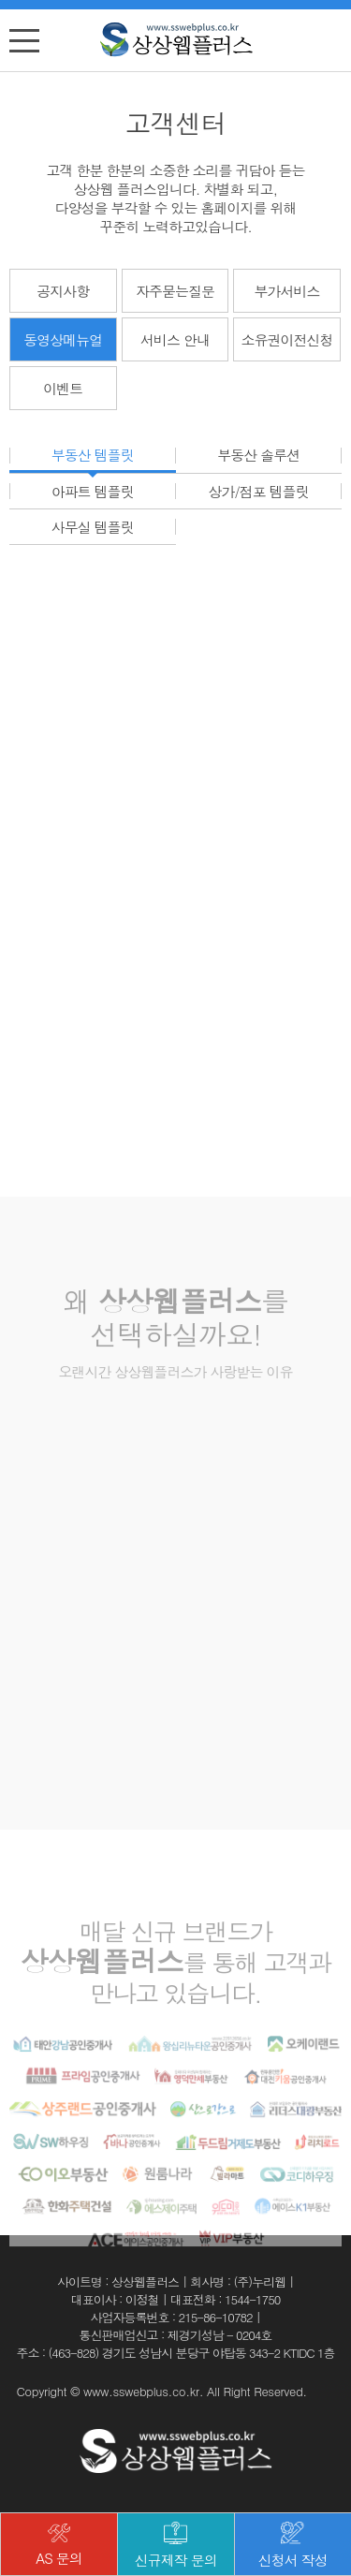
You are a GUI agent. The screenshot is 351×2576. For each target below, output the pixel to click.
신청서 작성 (293, 2546)
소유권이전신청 (287, 339)
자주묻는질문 (175, 291)
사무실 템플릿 (92, 527)
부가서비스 (287, 291)
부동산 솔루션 (258, 456)
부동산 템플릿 (92, 456)
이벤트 (62, 388)
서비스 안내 (175, 339)
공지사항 (63, 291)
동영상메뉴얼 (62, 339)
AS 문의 (59, 2546)
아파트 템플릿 (92, 491)
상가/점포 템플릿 (259, 491)
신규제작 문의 (176, 2546)
